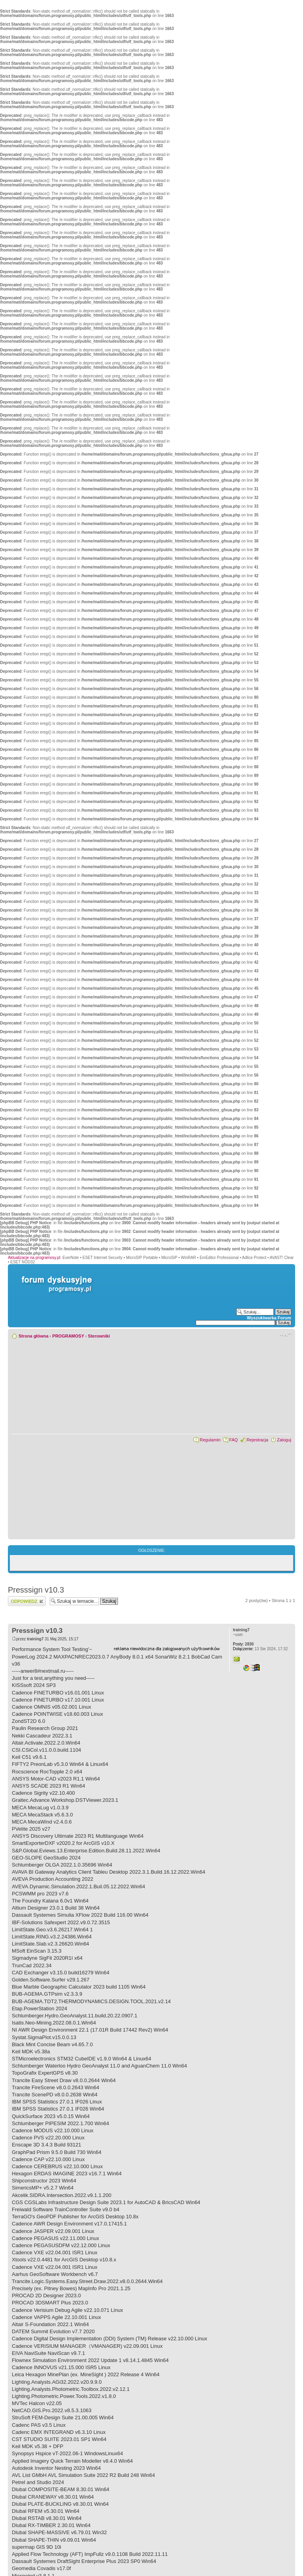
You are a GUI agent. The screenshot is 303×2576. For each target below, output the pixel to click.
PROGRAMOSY (68, 1336)
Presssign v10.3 (36, 1589)
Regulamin (210, 1439)
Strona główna (34, 1336)
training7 (35, 1639)
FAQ (233, 1439)
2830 (243, 1644)
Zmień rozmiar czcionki (285, 1334)
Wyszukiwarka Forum (269, 1317)
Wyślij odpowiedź (27, 1601)
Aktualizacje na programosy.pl (34, 1257)
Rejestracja (257, 1439)
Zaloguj (284, 1439)
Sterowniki (99, 1336)
